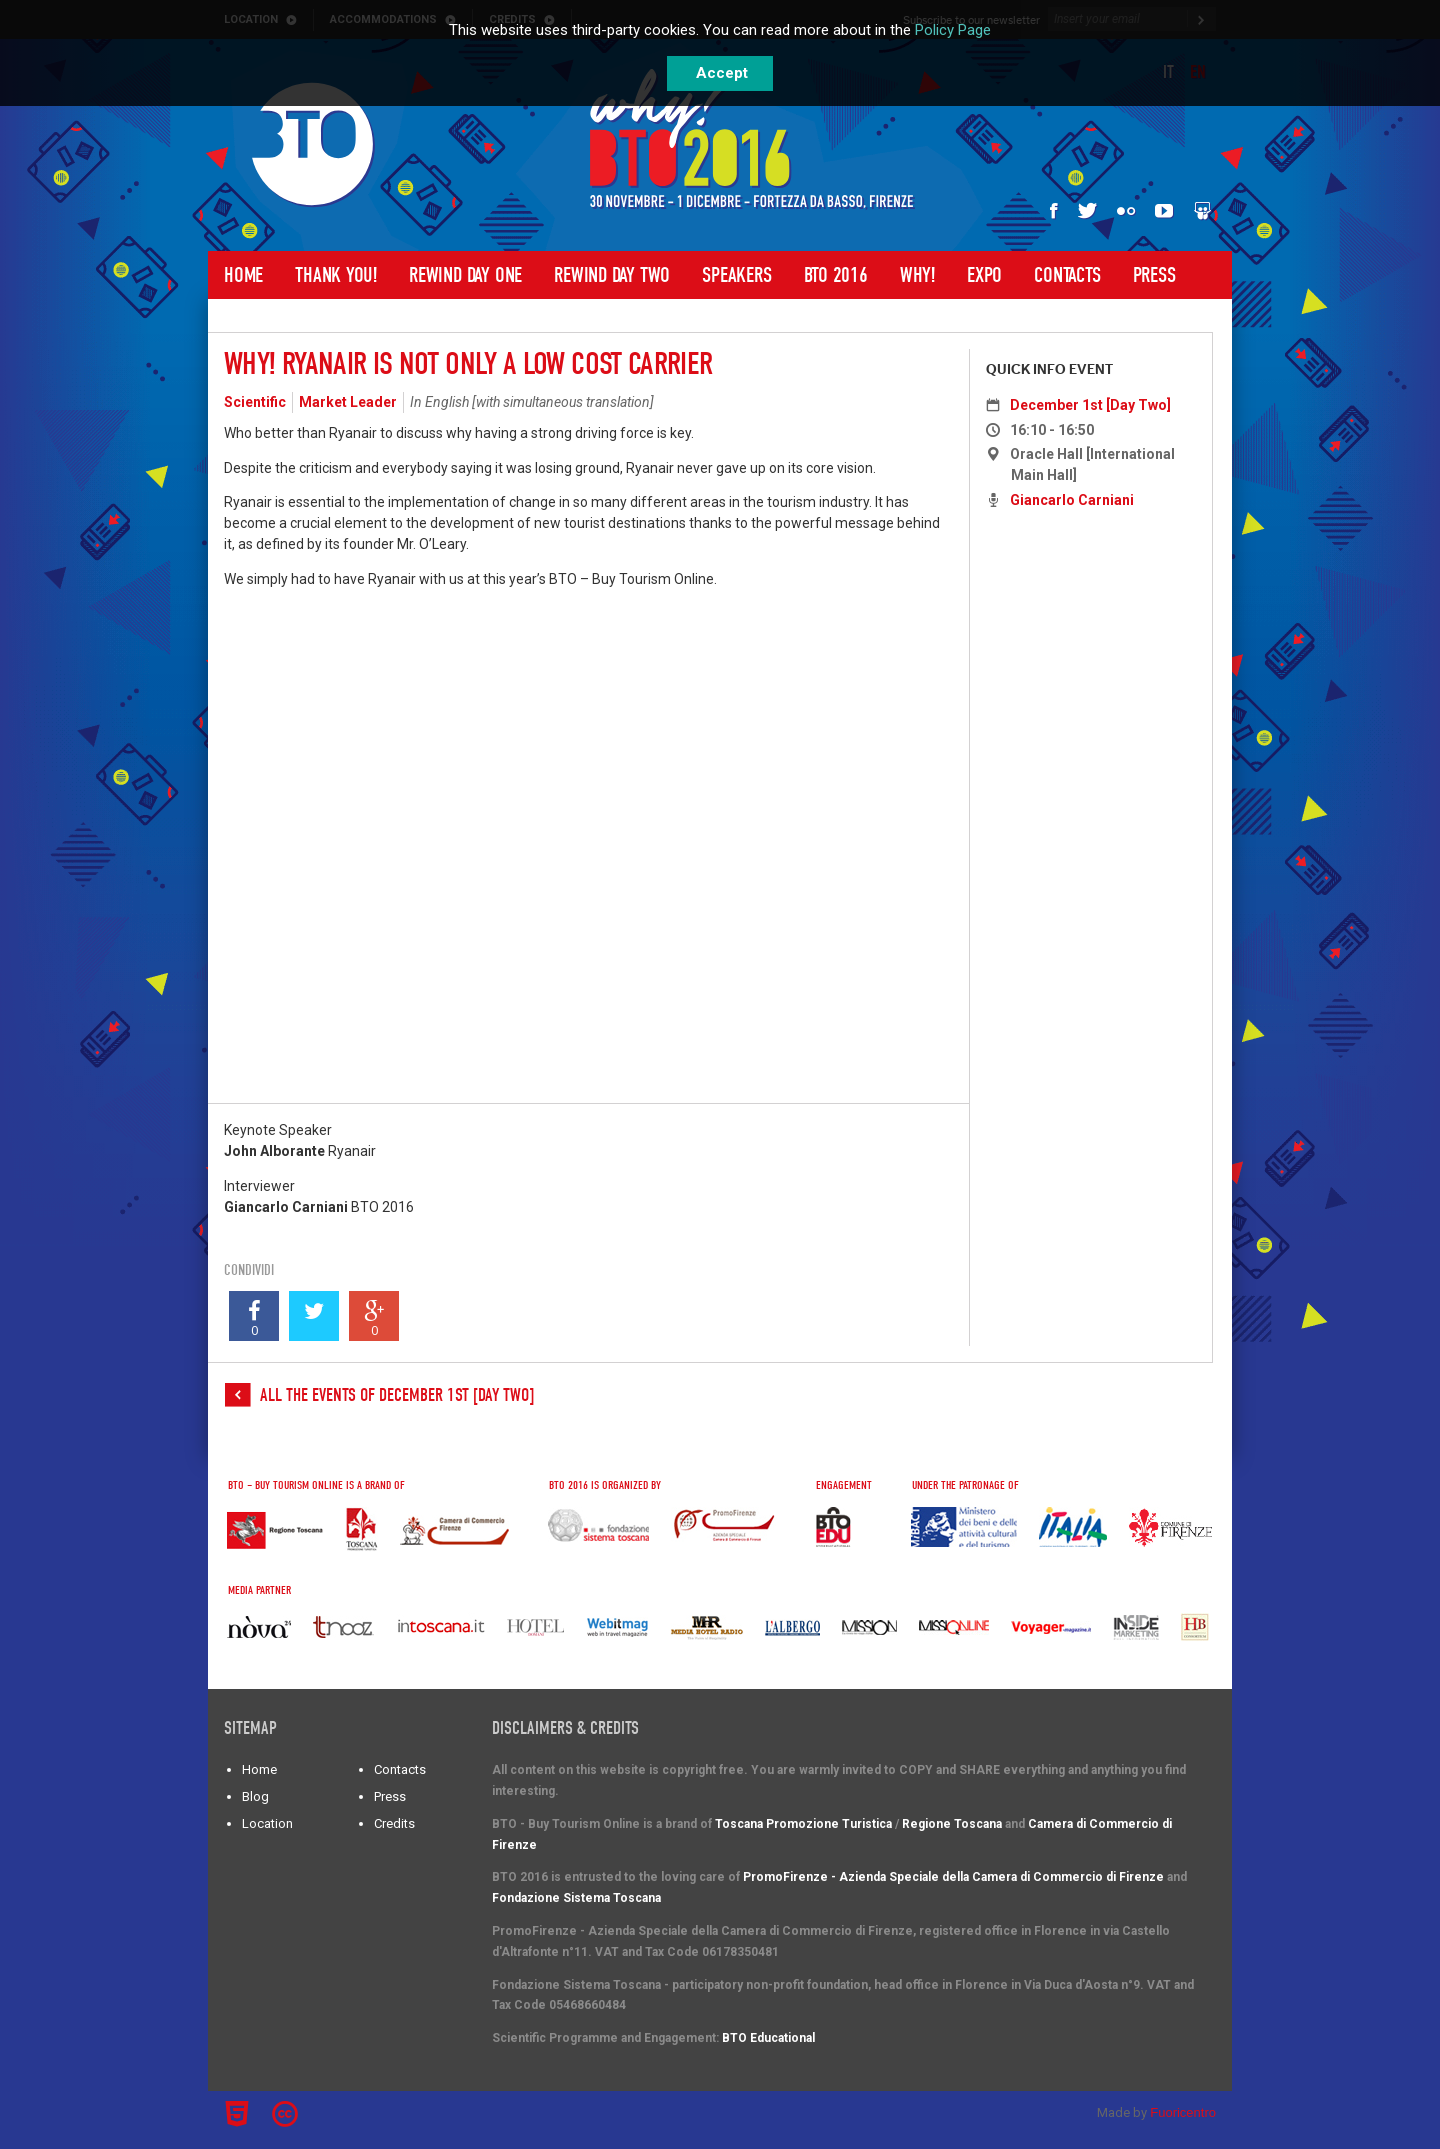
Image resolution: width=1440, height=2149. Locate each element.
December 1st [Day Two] (1090, 405)
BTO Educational (768, 2038)
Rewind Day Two (612, 275)
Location (267, 1823)
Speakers (736, 275)
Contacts (1067, 275)
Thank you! (336, 275)
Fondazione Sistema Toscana (576, 1898)
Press (1154, 275)
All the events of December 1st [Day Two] (397, 1395)
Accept (722, 73)
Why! (917, 275)
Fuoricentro (1183, 2112)
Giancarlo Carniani (1072, 500)
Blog (255, 1796)
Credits (394, 1823)
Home (243, 275)
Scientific (255, 402)
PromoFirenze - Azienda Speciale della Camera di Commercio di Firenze (953, 1877)
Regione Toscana (952, 1824)
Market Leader (348, 402)
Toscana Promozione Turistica (803, 1824)
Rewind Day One (465, 275)
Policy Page (953, 30)
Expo (984, 275)
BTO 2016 (836, 275)
